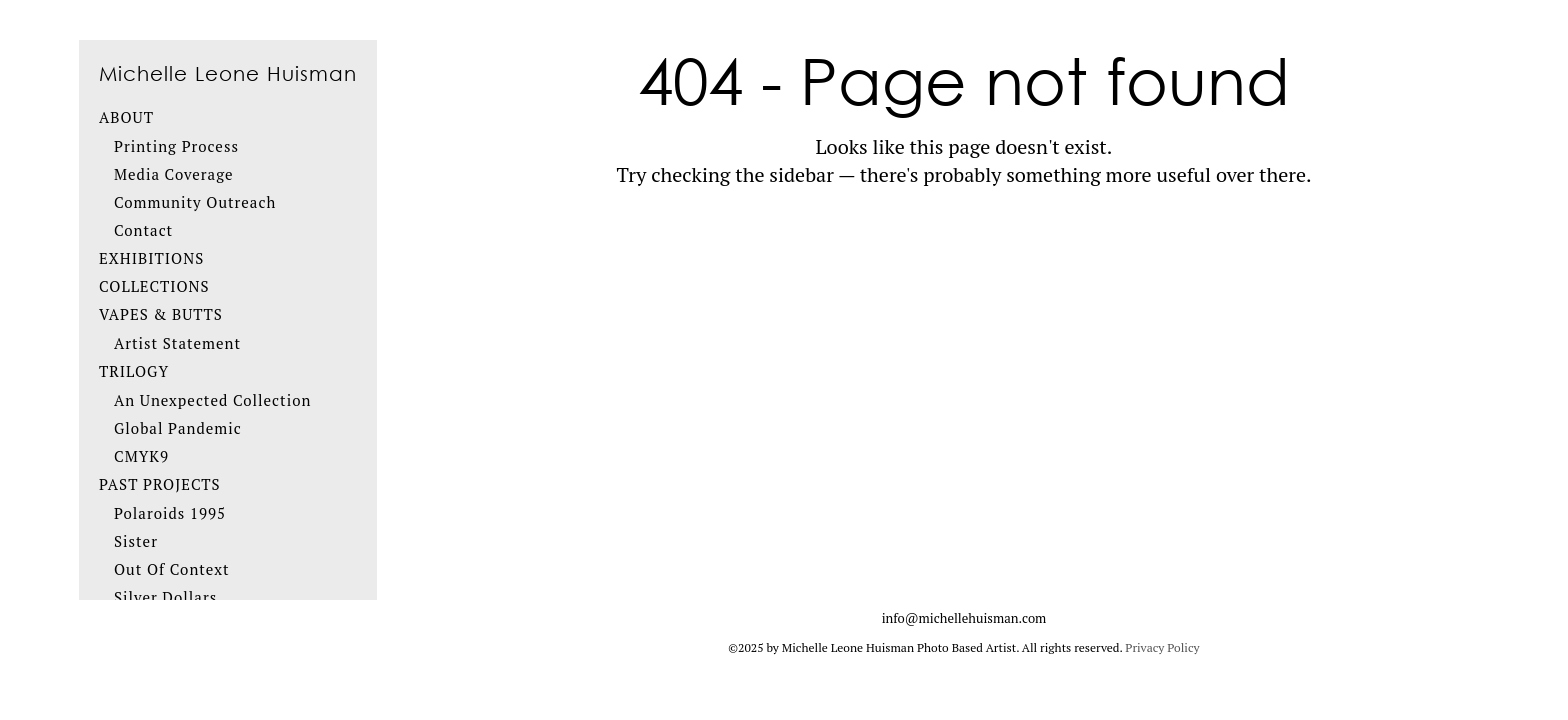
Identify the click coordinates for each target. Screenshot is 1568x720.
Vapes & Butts (161, 314)
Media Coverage (174, 174)
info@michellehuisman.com (964, 618)
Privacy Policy (1162, 647)
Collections (154, 286)
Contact (143, 230)
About (126, 117)
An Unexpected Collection (212, 400)
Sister (136, 541)
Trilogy (134, 371)
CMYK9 (141, 456)
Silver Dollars (165, 597)
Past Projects (160, 484)
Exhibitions (151, 258)
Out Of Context (172, 569)
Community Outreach (195, 202)
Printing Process (176, 146)
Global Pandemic (178, 428)
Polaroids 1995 (170, 513)
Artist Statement (177, 343)
